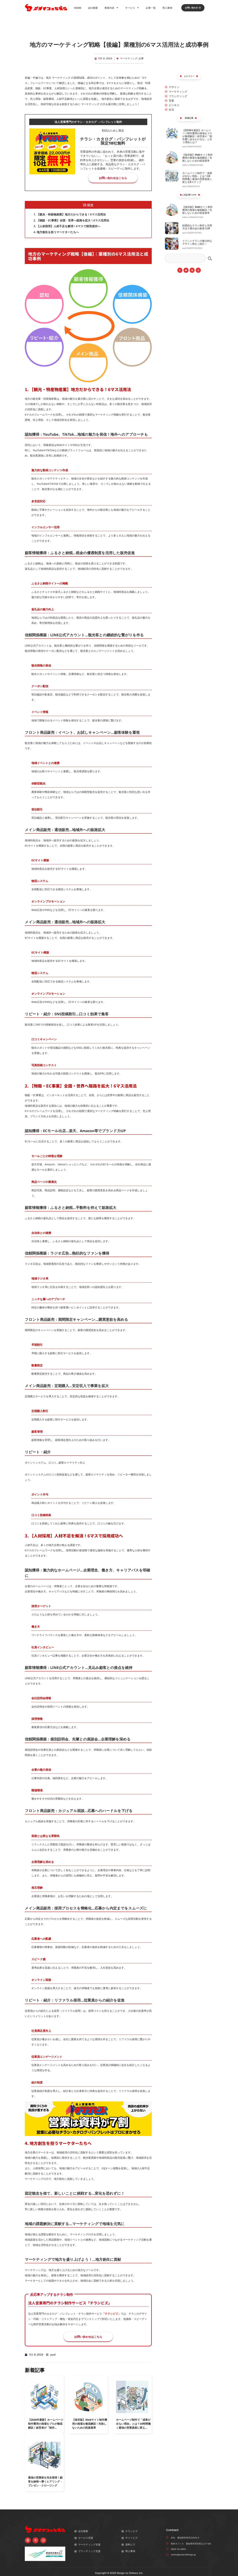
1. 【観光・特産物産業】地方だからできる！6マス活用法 (70, 214)
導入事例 (167, 7)
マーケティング (128, 58)
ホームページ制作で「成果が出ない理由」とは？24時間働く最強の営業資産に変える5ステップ (197, 177)
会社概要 (93, 7)
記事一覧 (151, 7)
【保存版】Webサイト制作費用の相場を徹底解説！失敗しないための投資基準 (89, 2423)
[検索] (210, 258)
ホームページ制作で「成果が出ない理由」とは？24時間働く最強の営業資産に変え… (133, 2423)
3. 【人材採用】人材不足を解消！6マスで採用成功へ (67, 226)
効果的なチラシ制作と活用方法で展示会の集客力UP (197, 227)
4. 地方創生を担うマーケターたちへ (56, 232)
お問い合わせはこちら (113, 178)
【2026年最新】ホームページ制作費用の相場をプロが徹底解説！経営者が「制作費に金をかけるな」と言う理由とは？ (197, 136)
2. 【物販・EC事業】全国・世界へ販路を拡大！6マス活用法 (71, 220)
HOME (77, 7)
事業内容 (111, 7)
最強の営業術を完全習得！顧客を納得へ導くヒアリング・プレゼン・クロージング (45, 2481)
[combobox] (185, 258)
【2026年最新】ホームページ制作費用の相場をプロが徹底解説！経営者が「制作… (45, 2423)
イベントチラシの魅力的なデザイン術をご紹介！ (197, 242)
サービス (132, 7)
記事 (141, 58)
